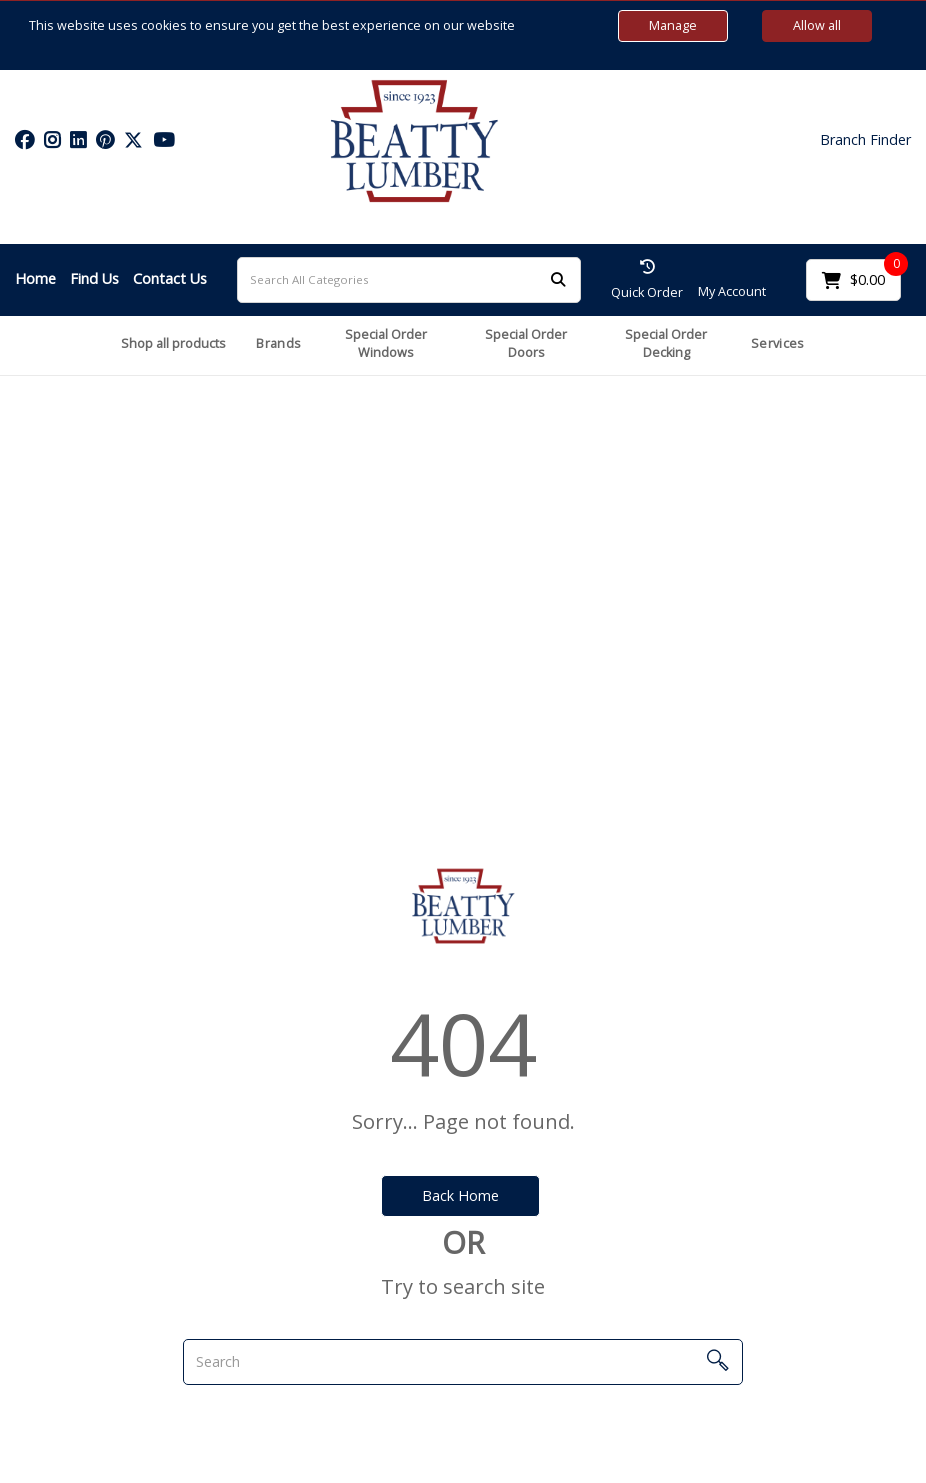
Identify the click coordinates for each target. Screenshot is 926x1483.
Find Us (94, 278)
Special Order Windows (386, 344)
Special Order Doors (526, 344)
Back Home (460, 1195)
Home (35, 278)
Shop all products (173, 343)
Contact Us (170, 278)
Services (777, 343)
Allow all (817, 25)
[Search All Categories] (409, 280)
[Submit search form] (558, 279)
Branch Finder (865, 140)
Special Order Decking (666, 344)
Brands (278, 343)
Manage (673, 25)
